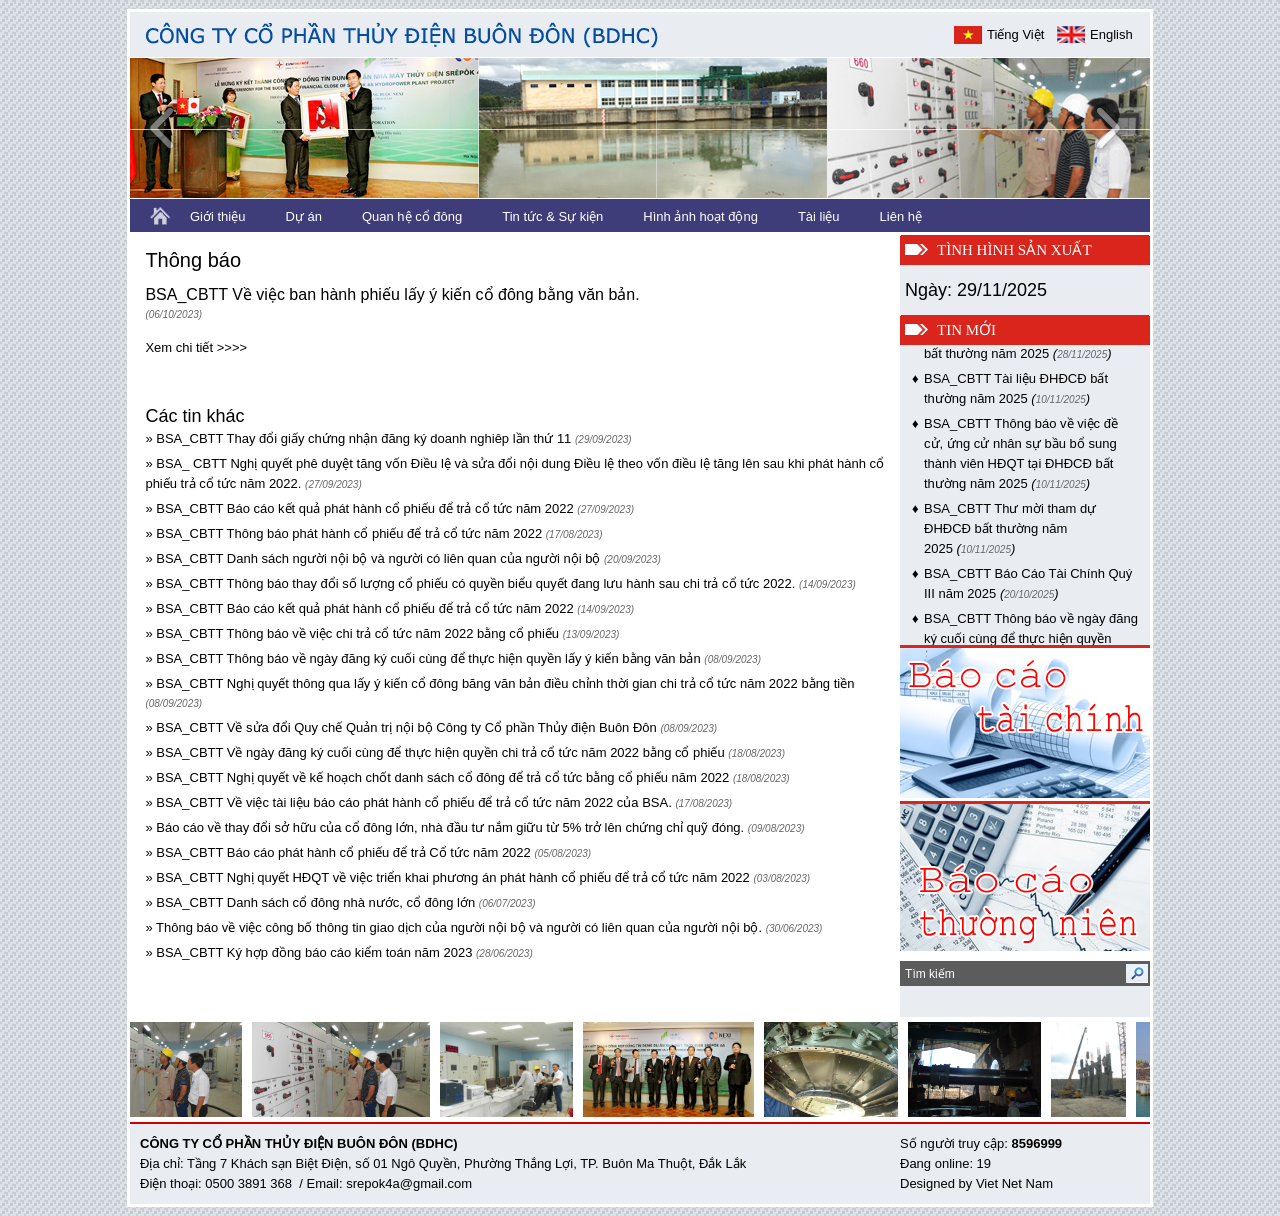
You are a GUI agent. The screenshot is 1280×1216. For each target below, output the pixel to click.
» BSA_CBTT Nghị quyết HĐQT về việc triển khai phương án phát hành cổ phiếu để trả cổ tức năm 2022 (447, 877)
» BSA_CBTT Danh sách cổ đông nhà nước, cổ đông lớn (311, 902)
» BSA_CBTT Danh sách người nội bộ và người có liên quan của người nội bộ (372, 558)
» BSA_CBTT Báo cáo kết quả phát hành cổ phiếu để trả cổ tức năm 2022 (359, 508)
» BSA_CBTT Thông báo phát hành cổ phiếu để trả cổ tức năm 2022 (343, 533)
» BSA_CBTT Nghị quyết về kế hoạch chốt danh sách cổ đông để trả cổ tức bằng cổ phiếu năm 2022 (437, 777)
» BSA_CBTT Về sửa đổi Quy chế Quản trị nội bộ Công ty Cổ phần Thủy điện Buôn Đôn (400, 727)
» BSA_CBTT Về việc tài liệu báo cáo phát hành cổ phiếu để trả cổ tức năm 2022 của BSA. (408, 802)
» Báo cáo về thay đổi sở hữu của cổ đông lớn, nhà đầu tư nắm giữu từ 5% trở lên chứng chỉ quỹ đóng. (444, 827)
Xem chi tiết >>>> (196, 347)
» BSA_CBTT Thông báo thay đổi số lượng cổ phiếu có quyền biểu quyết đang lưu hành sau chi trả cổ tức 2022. (470, 583)
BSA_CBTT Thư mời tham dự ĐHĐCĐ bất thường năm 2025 (1010, 532)
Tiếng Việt (1015, 34)
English (1111, 34)
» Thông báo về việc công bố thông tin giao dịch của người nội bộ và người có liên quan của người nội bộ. (453, 927)
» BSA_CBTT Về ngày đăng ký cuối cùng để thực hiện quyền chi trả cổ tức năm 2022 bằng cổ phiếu (434, 752)
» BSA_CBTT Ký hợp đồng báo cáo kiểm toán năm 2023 (308, 952)
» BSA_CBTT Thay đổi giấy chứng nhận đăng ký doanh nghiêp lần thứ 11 (358, 438)
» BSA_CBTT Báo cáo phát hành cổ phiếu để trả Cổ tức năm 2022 (337, 852)
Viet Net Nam (1014, 1183)
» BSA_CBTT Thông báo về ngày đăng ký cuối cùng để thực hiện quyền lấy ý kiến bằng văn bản (422, 658)
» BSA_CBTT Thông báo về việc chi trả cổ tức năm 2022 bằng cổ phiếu (352, 633)
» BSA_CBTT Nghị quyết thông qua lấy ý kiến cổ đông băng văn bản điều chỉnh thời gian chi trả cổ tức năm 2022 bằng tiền (499, 683)
